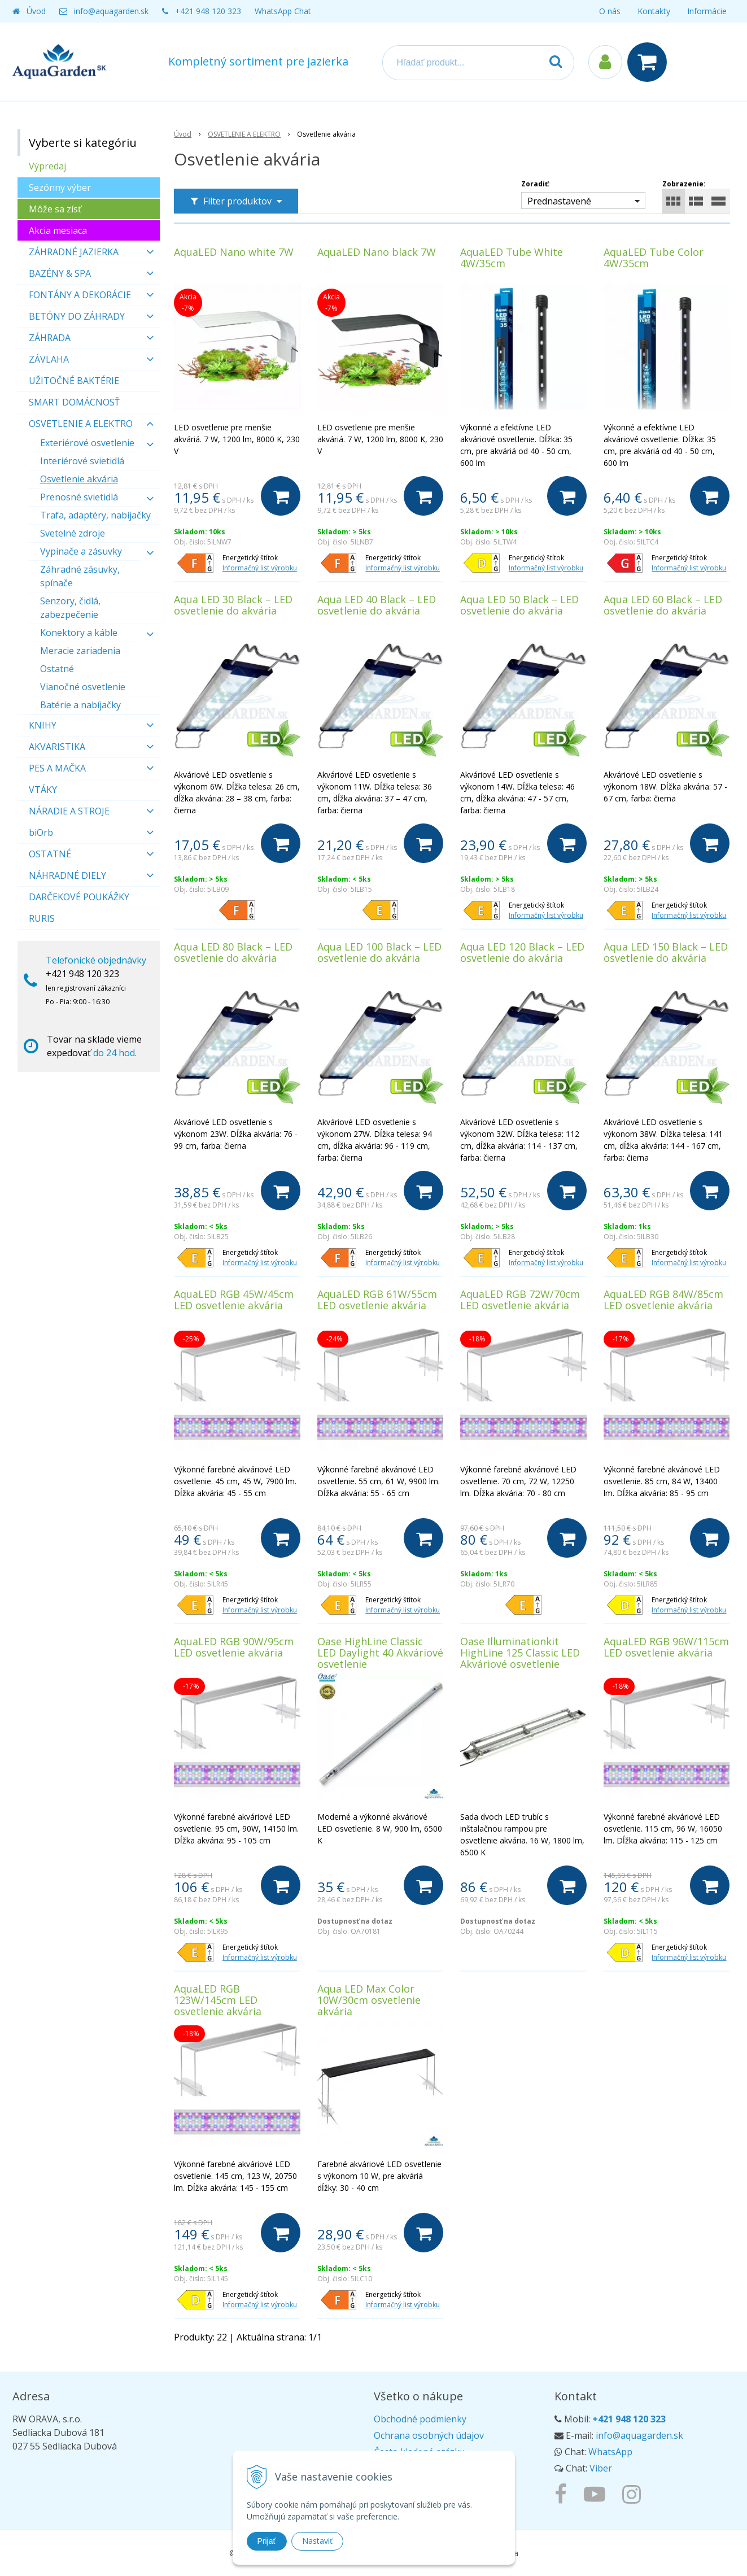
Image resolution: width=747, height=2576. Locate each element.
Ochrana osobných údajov (429, 2435)
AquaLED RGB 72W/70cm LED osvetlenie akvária (520, 1299)
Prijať (266, 2541)
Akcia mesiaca (58, 230)
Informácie (707, 11)
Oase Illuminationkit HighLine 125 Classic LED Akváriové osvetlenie (520, 1652)
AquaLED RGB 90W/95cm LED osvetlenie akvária (234, 1646)
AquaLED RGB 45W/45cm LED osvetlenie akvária (234, 1299)
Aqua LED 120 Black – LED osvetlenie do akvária (522, 952)
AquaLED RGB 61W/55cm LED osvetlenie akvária (377, 1299)
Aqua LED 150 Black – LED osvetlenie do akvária (666, 952)
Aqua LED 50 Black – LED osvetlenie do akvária (519, 604)
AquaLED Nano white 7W (234, 252)
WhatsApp (610, 2452)
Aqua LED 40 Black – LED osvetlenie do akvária (376, 604)
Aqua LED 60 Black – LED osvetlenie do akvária (663, 604)
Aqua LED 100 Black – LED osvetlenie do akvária (379, 952)
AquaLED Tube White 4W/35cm (511, 257)
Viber (600, 2468)
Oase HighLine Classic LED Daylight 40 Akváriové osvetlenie (380, 1652)
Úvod (36, 11)
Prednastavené (559, 201)
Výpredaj (47, 166)
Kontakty (653, 11)
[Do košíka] (280, 496)
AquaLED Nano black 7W (376, 252)
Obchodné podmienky (420, 2419)
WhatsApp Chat (283, 11)
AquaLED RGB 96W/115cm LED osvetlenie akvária (666, 1646)
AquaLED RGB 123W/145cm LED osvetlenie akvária (217, 2000)
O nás (610, 11)
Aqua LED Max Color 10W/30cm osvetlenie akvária (369, 2000)
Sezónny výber (60, 187)
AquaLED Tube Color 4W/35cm (654, 257)
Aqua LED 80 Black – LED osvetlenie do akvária (233, 952)
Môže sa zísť (55, 209)
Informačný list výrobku (259, 568)
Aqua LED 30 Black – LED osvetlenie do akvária (233, 604)
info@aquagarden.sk (111, 11)
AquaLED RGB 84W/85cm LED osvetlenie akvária (663, 1299)
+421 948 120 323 (208, 11)
